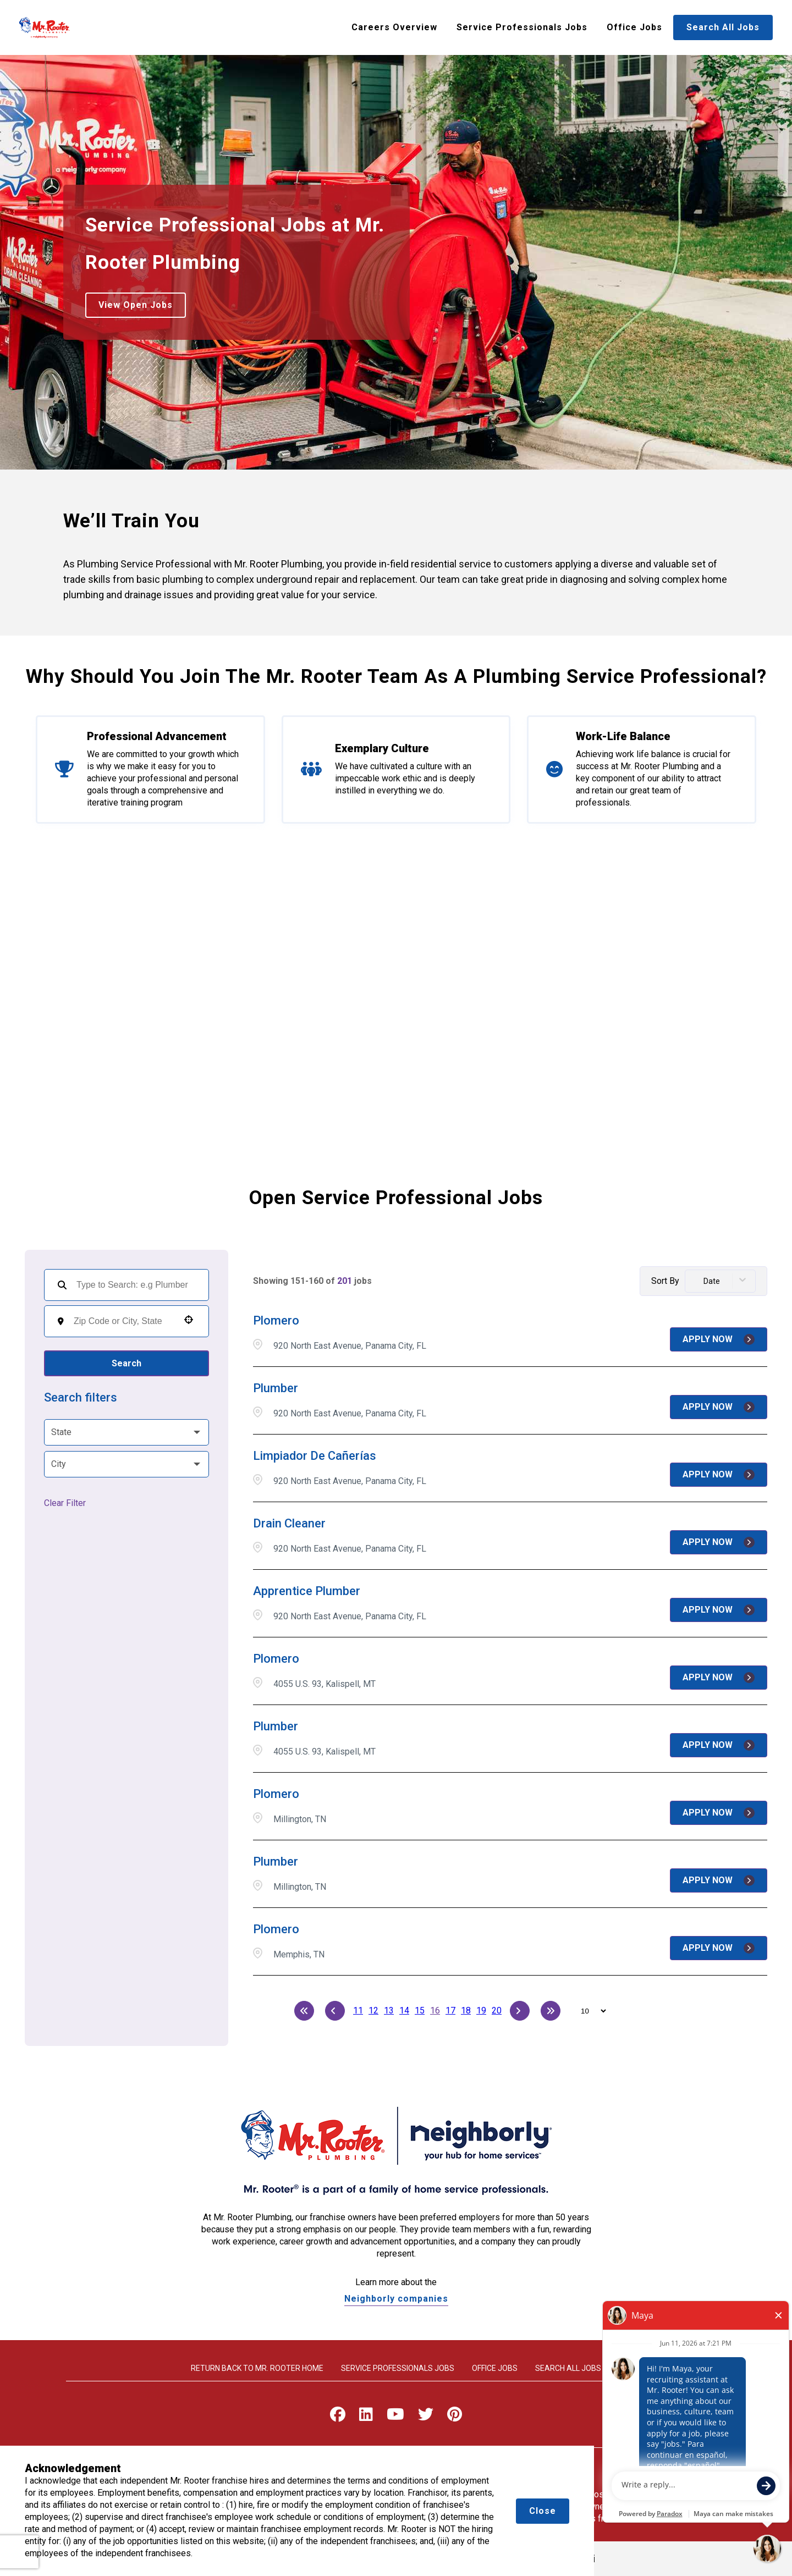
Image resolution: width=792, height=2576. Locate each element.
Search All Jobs (723, 27)
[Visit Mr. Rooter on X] (426, 2417)
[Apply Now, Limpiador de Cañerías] (718, 1475)
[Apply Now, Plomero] (718, 1339)
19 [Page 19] (481, 2010)
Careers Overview (394, 27)
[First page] (304, 2011)
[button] (188, 1319)
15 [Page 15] (420, 2010)
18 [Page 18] (466, 2010)
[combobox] (123, 1321)
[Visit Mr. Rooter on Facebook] (337, 2417)
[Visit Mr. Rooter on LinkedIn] (366, 2417)
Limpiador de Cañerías (314, 1456)
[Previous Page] (335, 2011)
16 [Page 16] (435, 2010)
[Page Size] (588, 2010)
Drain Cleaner (289, 1523)
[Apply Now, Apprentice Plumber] (718, 1610)
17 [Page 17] (450, 2010)
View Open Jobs (135, 305)
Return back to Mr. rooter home (257, 2368)
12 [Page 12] (373, 2010)
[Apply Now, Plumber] (718, 1407)
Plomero (276, 1320)
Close (542, 2511)
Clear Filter (65, 1503)
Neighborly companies (396, 2298)
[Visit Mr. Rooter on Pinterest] (455, 2417)
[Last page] (550, 2011)
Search (126, 1363)
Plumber (275, 1388)
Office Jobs (634, 27)
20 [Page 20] (497, 2010)
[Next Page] (520, 2011)
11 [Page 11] (358, 2010)
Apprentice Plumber (306, 1591)
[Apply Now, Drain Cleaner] (718, 1542)
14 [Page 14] (404, 2010)
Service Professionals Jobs (522, 27)
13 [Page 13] (389, 2010)
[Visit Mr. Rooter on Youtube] (395, 2417)
